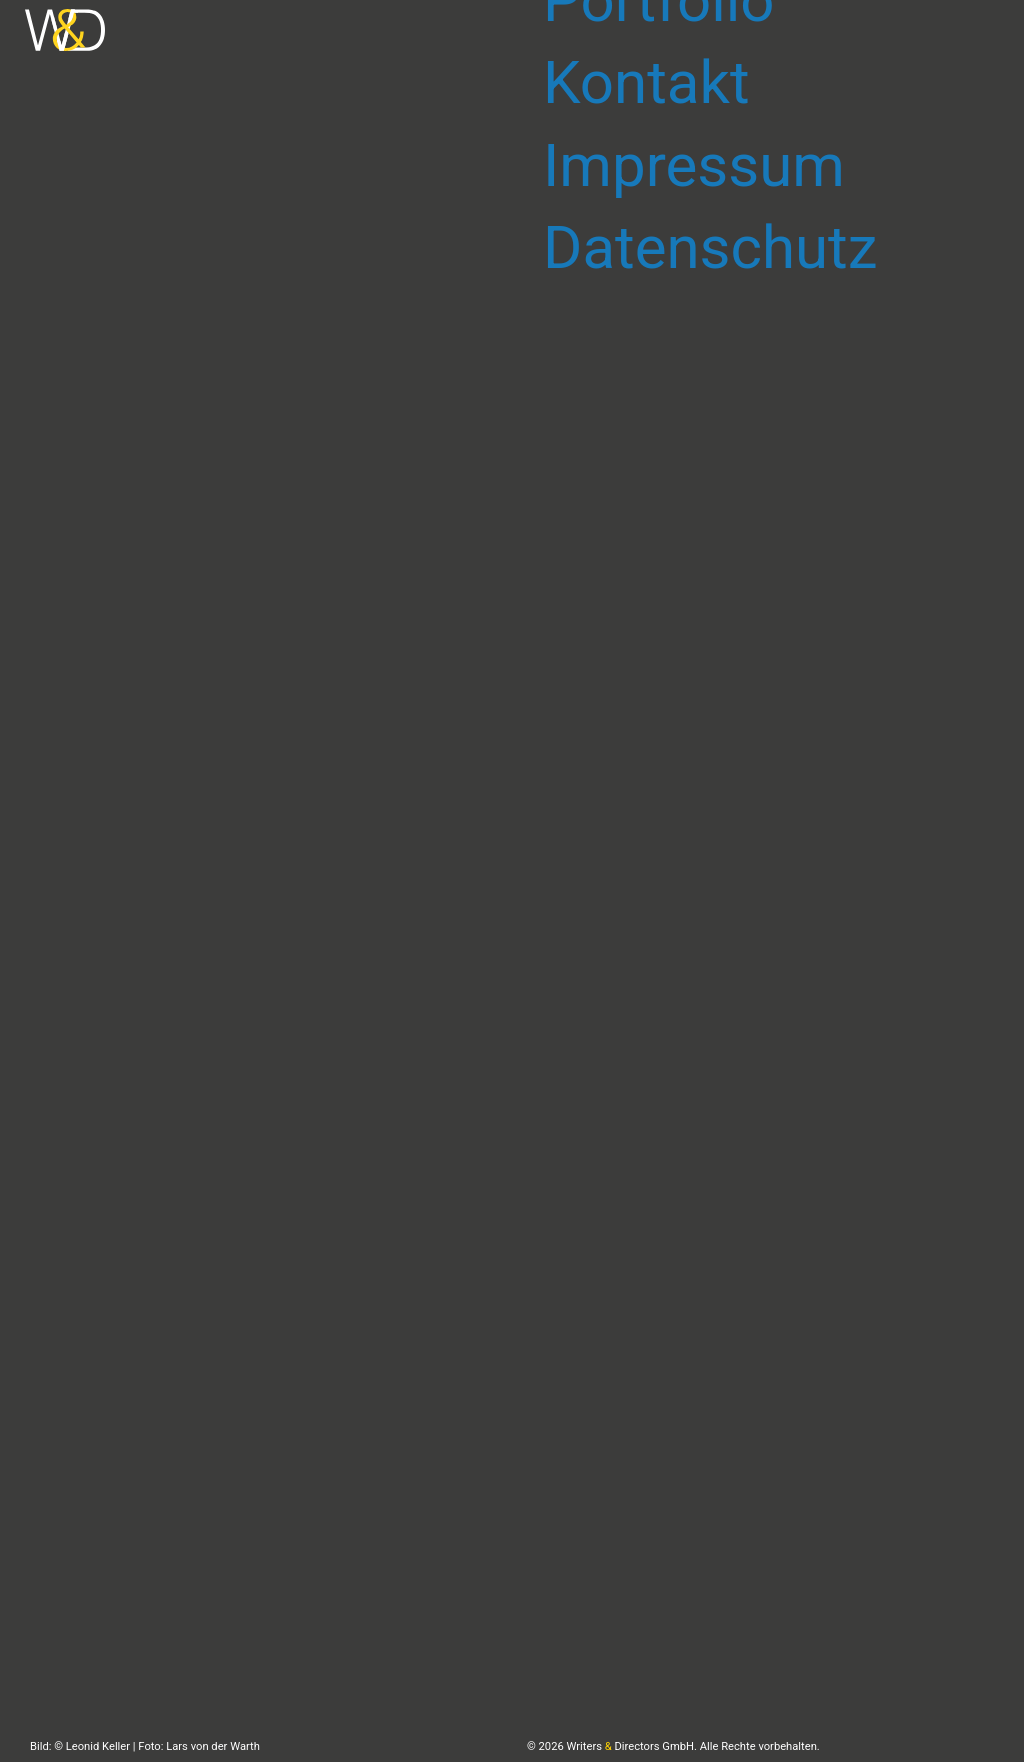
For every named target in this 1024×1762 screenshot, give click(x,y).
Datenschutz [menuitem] (710, 247)
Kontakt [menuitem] (646, 82)
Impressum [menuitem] (694, 165)
